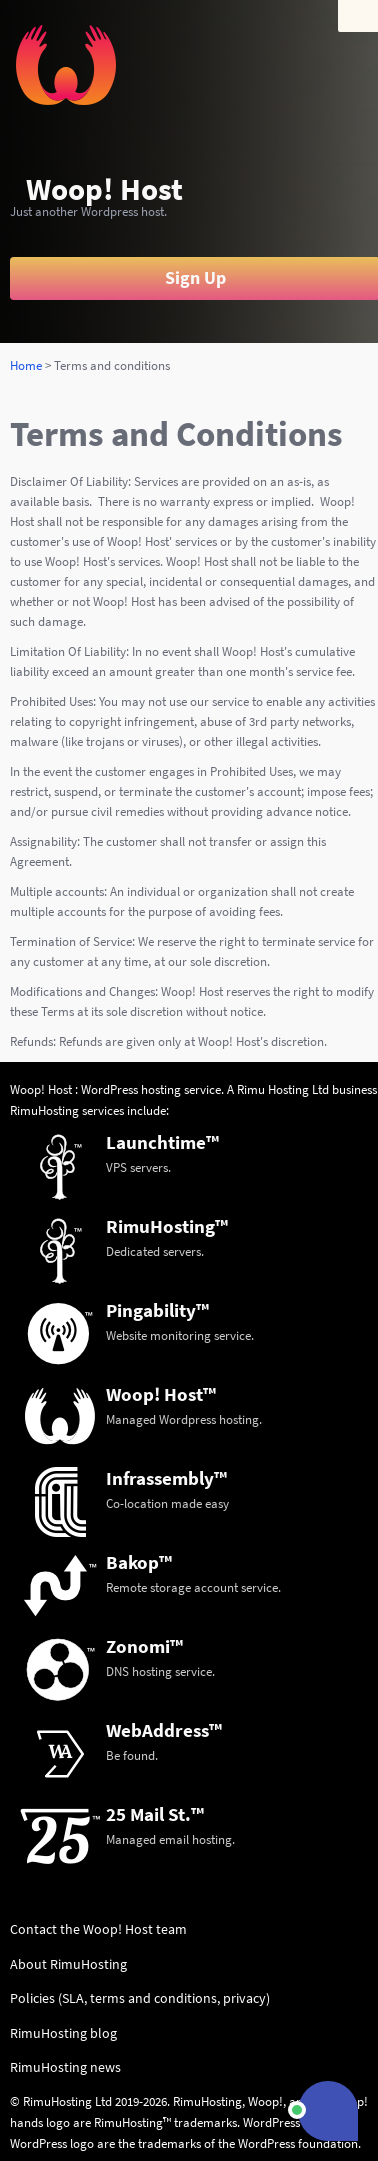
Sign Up (195, 278)
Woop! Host (104, 189)
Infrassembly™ (166, 1478)
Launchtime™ (162, 1142)
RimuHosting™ (167, 1226)
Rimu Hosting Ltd (283, 1089)
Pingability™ (157, 1310)
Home (26, 365)
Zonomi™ (144, 1646)
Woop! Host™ (161, 1394)
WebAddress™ (164, 1730)
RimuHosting (44, 1110)
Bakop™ (139, 1562)
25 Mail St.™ (155, 1814)
